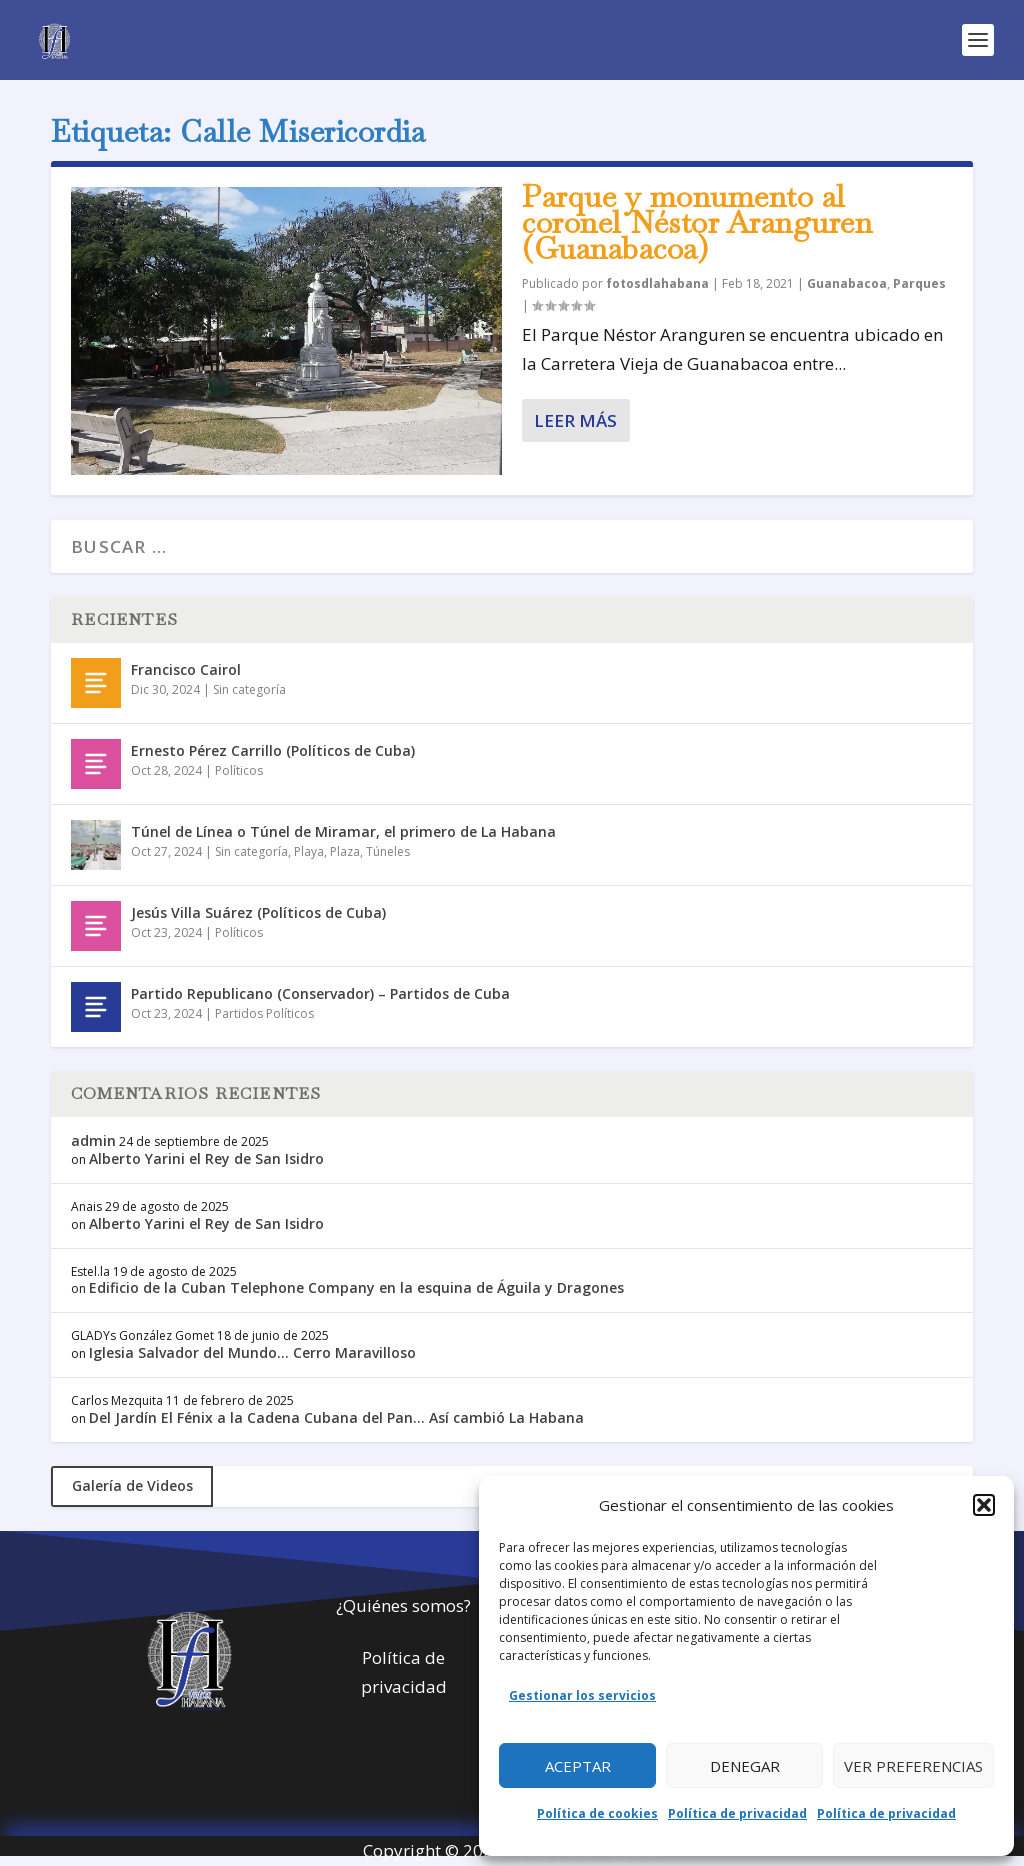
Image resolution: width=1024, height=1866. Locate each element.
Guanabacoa (847, 283)
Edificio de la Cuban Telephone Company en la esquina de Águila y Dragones (356, 1287)
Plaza (345, 851)
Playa (309, 851)
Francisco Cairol (186, 669)
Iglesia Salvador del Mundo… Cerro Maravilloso (252, 1352)
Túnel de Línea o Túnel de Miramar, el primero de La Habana (343, 831)
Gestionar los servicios (582, 1695)
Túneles (388, 851)
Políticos (239, 770)
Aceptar (578, 1766)
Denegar (745, 1766)
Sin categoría (249, 689)
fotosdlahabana (657, 283)
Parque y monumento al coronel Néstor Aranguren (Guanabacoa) (697, 222)
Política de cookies (597, 1813)
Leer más (575, 420)
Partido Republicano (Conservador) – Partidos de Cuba (320, 993)
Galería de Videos (132, 1485)
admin (93, 1140)
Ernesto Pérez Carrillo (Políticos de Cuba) (273, 750)
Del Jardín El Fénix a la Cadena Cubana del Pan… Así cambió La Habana (336, 1417)
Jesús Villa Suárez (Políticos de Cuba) (258, 912)
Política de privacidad (737, 1813)
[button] (984, 1505)
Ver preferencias (913, 1766)
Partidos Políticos (264, 1013)
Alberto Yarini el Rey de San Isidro (206, 1158)
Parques (919, 283)
